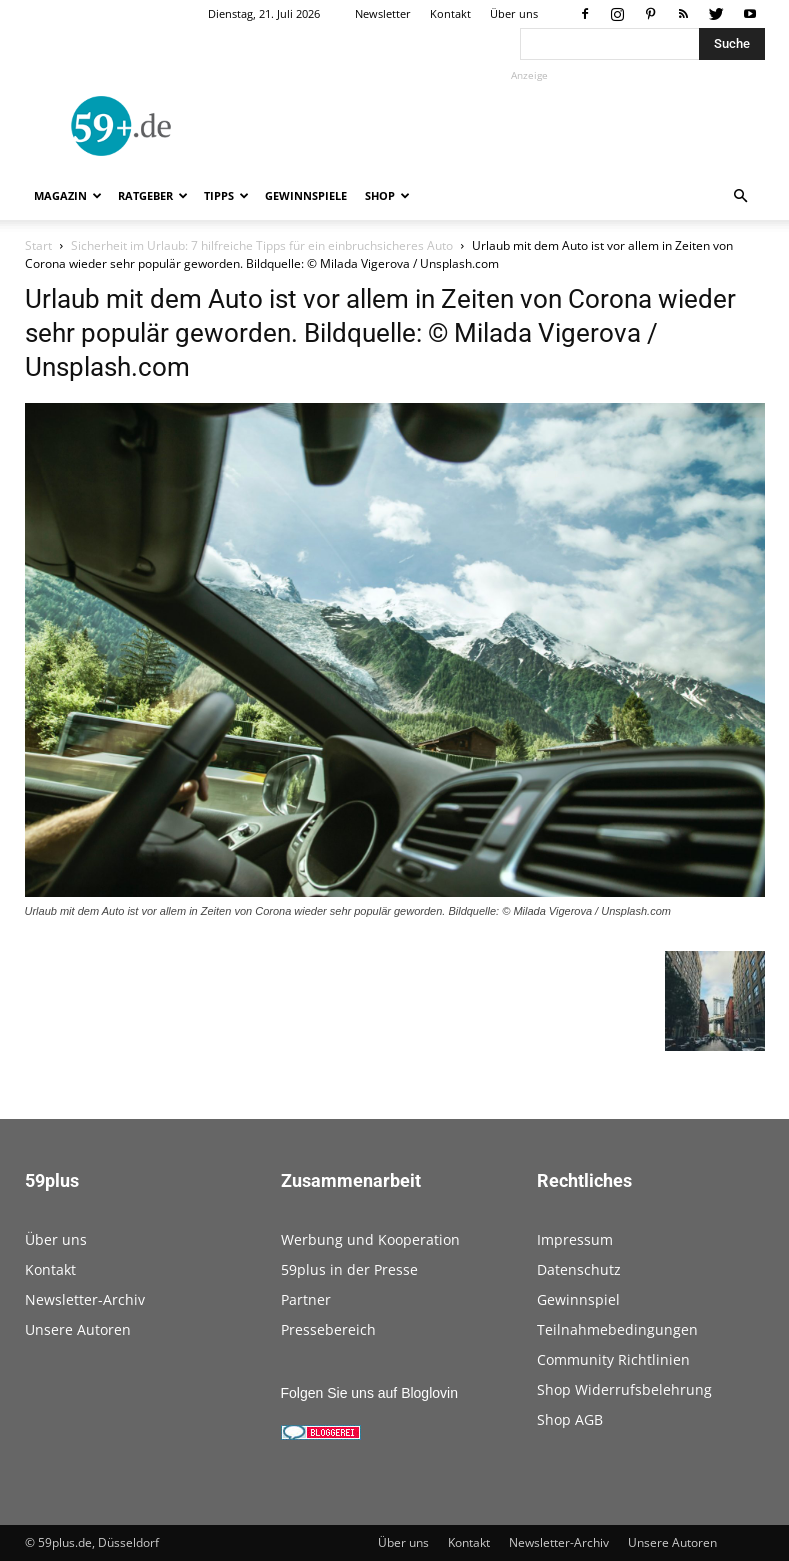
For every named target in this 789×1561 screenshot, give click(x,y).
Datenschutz (579, 1269)
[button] (741, 196)
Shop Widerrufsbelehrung (624, 1389)
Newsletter (383, 13)
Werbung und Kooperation (370, 1239)
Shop (387, 195)
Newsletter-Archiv (85, 1299)
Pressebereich (328, 1329)
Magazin (68, 195)
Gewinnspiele (306, 195)
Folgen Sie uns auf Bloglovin (369, 1393)
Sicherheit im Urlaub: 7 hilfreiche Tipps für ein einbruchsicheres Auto (262, 245)
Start (38, 245)
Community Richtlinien (613, 1359)
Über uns (514, 13)
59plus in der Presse (349, 1269)
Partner (306, 1299)
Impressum (575, 1239)
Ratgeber (153, 195)
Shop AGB (570, 1419)
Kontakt (450, 13)
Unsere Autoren (78, 1329)
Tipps (226, 195)
